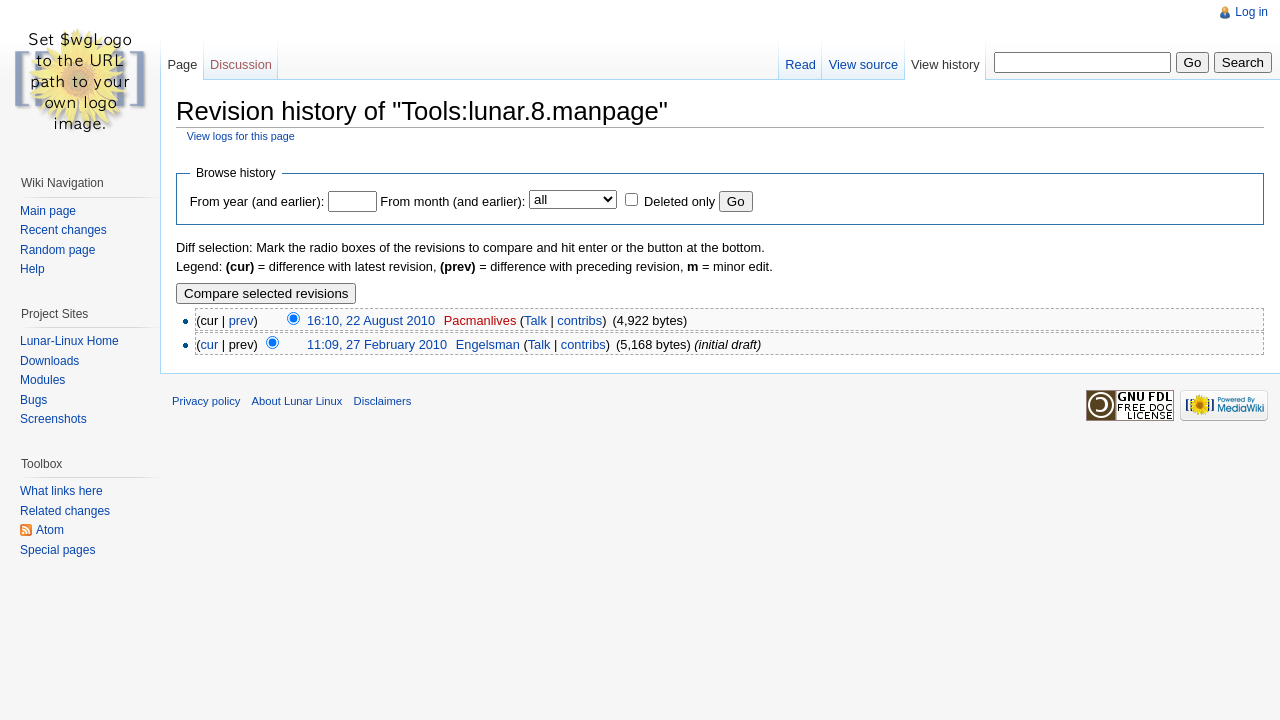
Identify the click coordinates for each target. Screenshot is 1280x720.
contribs (579, 320)
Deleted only (679, 201)
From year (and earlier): (257, 201)
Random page (57, 250)
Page (182, 64)
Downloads (49, 361)
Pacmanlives (480, 320)
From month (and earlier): (452, 201)
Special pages (57, 550)
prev (241, 320)
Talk (535, 320)
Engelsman (488, 344)
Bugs (33, 400)
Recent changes (63, 230)
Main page (48, 211)
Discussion (241, 64)
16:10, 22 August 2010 (371, 320)
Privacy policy (206, 401)
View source (863, 64)
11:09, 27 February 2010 (377, 344)
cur (209, 344)
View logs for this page (241, 136)
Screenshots (53, 419)
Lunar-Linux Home (69, 341)
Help (32, 269)
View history (945, 64)
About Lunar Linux (297, 401)
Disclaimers (383, 401)
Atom (50, 530)
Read (800, 64)
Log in (1251, 12)
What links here (61, 491)
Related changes (65, 511)
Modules (42, 380)
